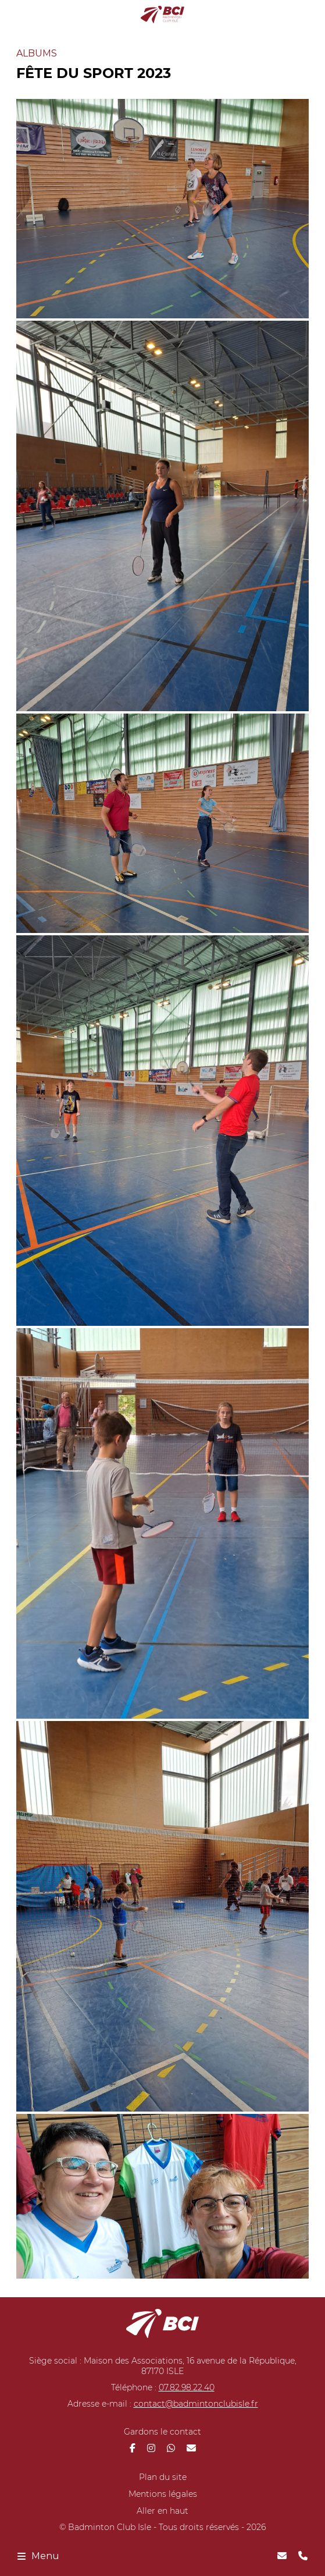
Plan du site (163, 2477)
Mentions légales (162, 2494)
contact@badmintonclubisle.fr (196, 2403)
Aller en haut (162, 2511)
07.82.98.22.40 (187, 2387)
